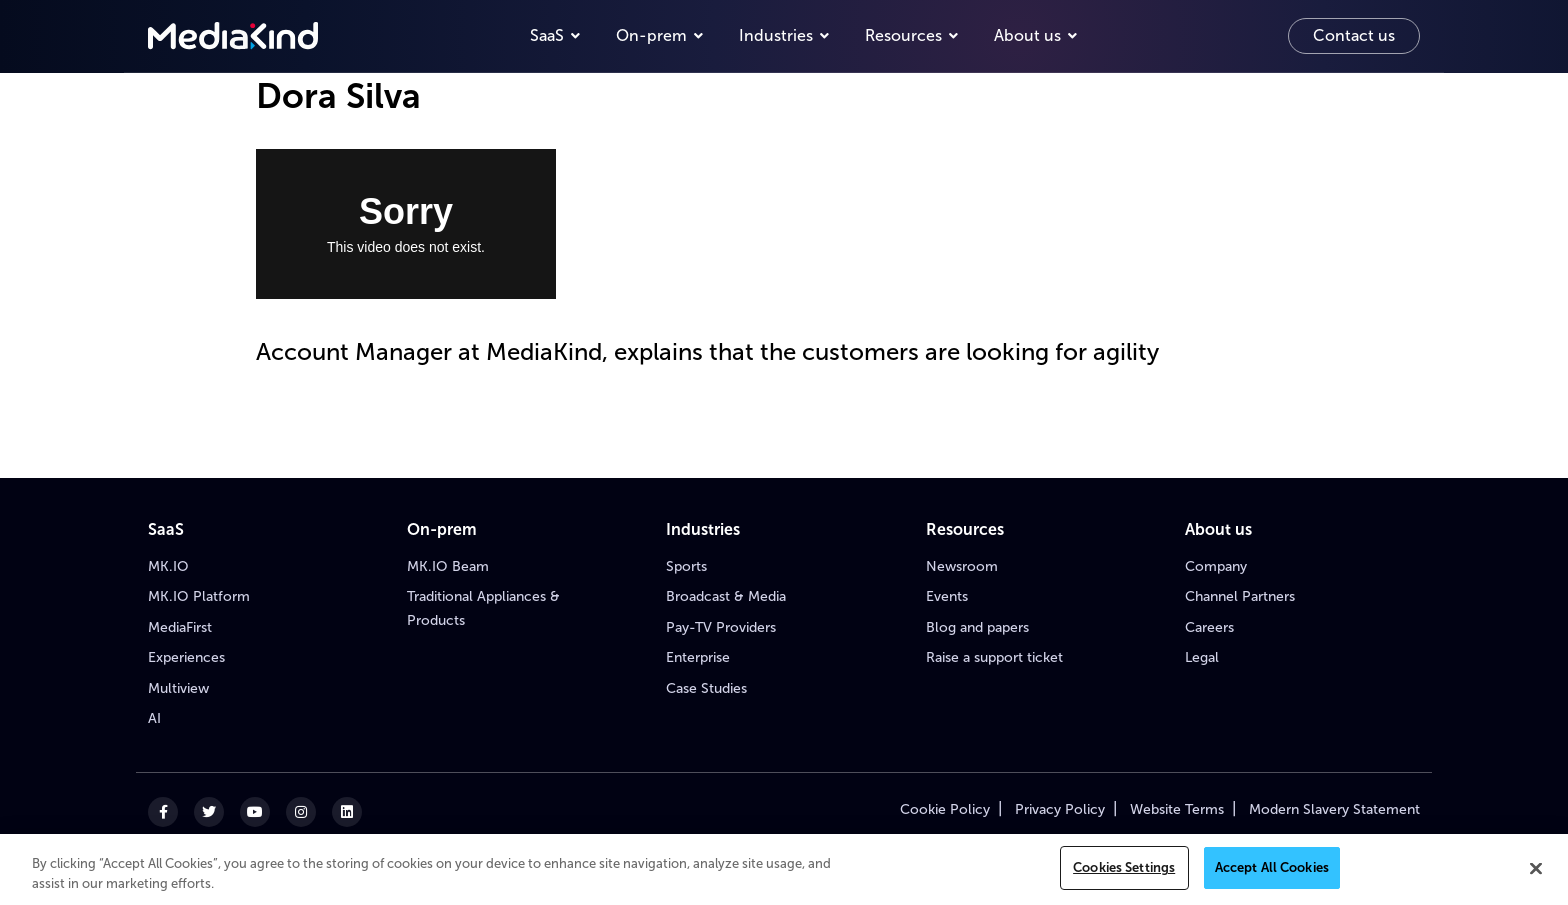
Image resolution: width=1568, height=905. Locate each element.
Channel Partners (1240, 596)
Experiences (186, 657)
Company (1216, 566)
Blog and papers (977, 627)
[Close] (1536, 868)
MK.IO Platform (199, 596)
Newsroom (962, 566)
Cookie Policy (945, 809)
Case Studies (706, 688)
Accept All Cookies (1272, 867)
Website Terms (1177, 809)
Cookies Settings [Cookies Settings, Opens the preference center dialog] (1124, 867)
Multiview (178, 688)
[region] (784, 869)
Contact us (1354, 35)
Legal (1202, 657)
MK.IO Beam (448, 566)
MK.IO (168, 566)
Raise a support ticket (994, 657)
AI (154, 718)
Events (947, 596)
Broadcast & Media (726, 596)
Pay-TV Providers (721, 627)
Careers (1209, 627)
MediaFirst (180, 627)
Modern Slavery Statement (1334, 809)
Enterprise (698, 657)
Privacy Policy (1060, 809)
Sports (686, 566)
